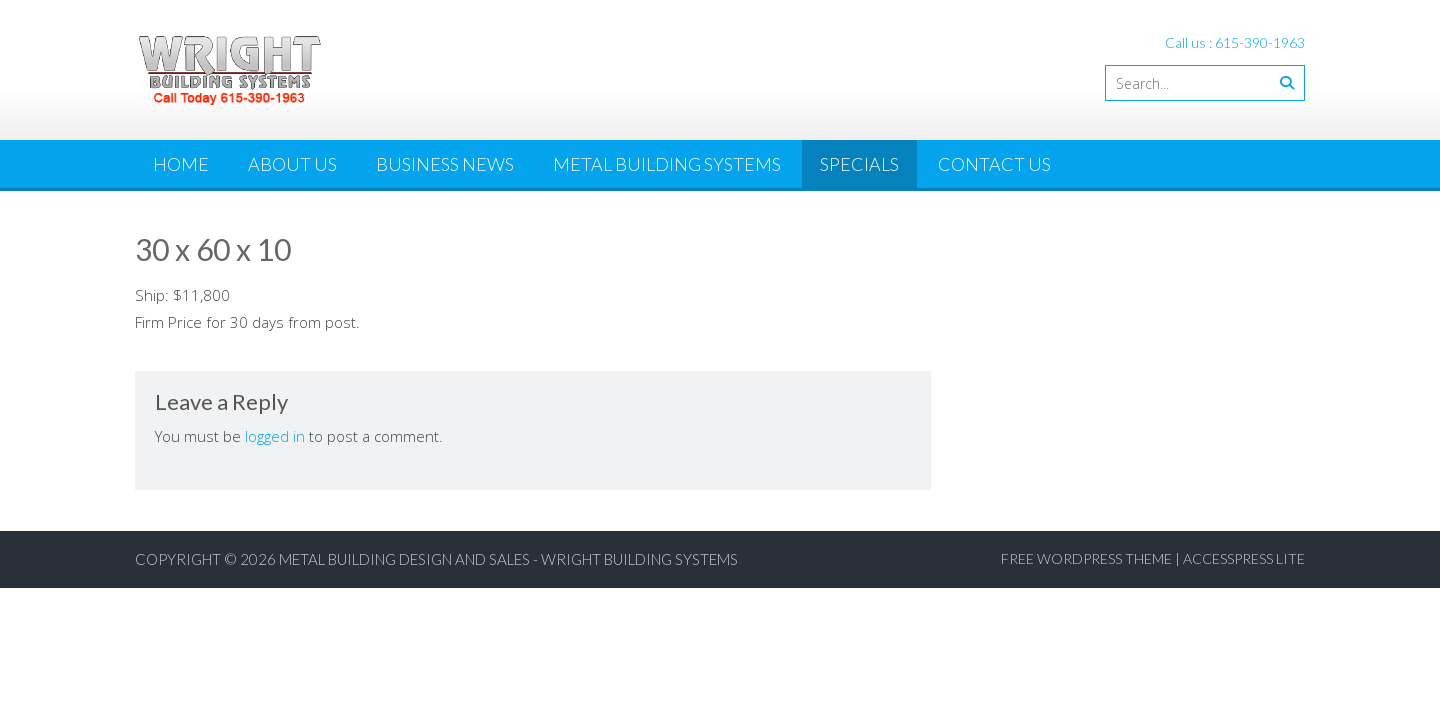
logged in (275, 436)
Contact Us (994, 164)
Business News (445, 164)
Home (181, 164)
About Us (292, 164)
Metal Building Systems (667, 164)
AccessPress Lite (1244, 558)
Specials (859, 164)
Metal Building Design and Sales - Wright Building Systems (508, 559)
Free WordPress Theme (1086, 558)
